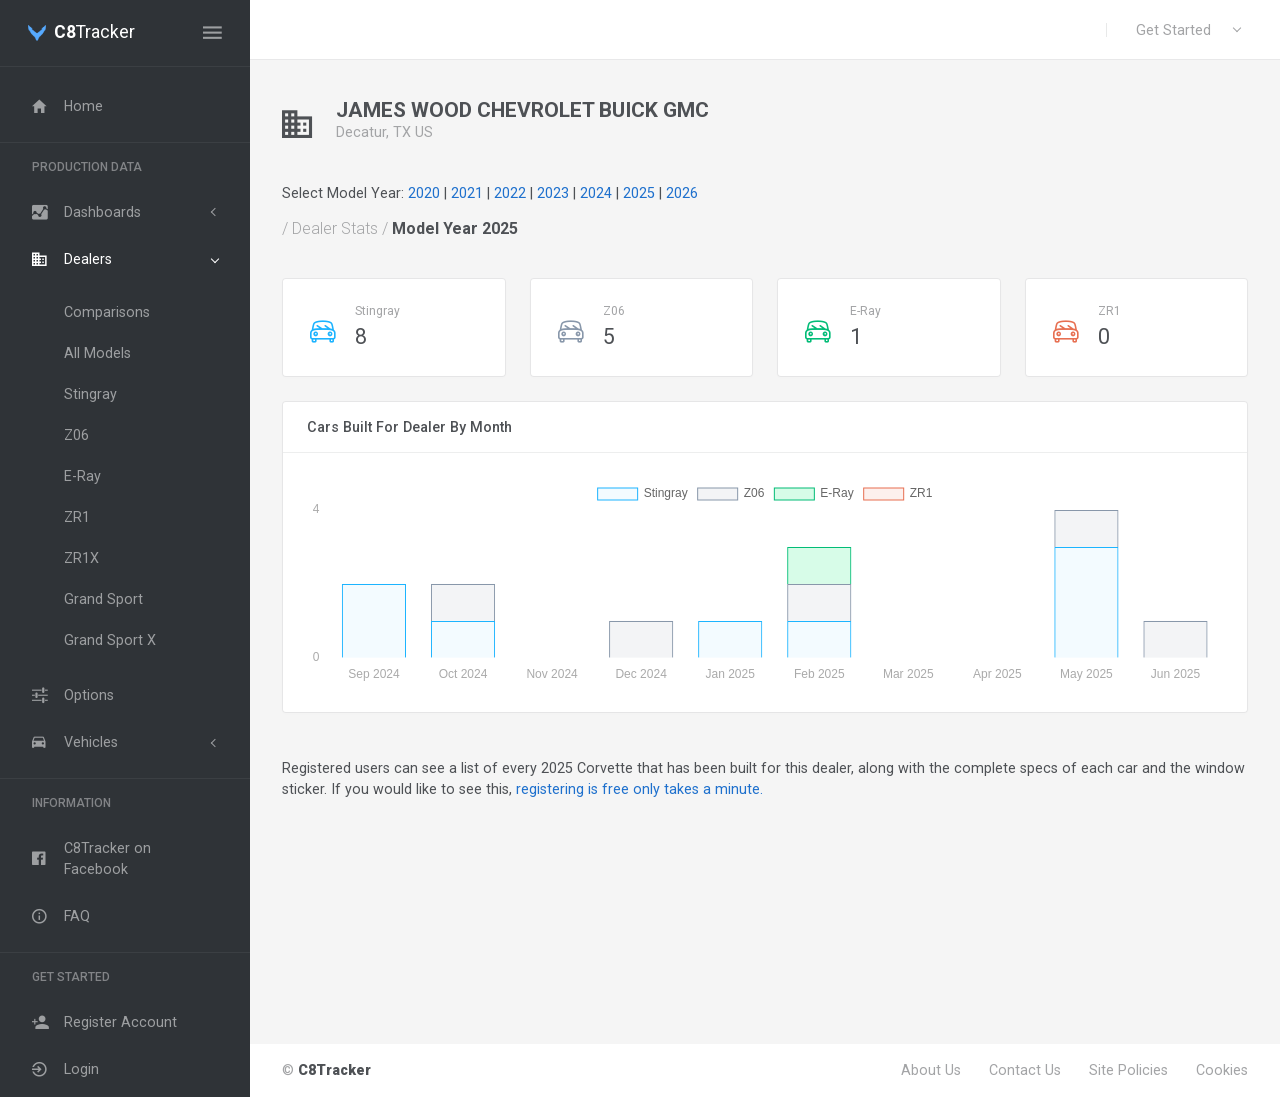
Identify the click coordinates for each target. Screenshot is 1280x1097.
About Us (931, 1070)
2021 (467, 193)
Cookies (1222, 1070)
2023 (553, 193)
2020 (424, 193)
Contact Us (1025, 1070)
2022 (510, 193)
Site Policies (1128, 1070)
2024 (596, 193)
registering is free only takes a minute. (639, 789)
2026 (682, 193)
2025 (639, 193)
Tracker (94, 33)
